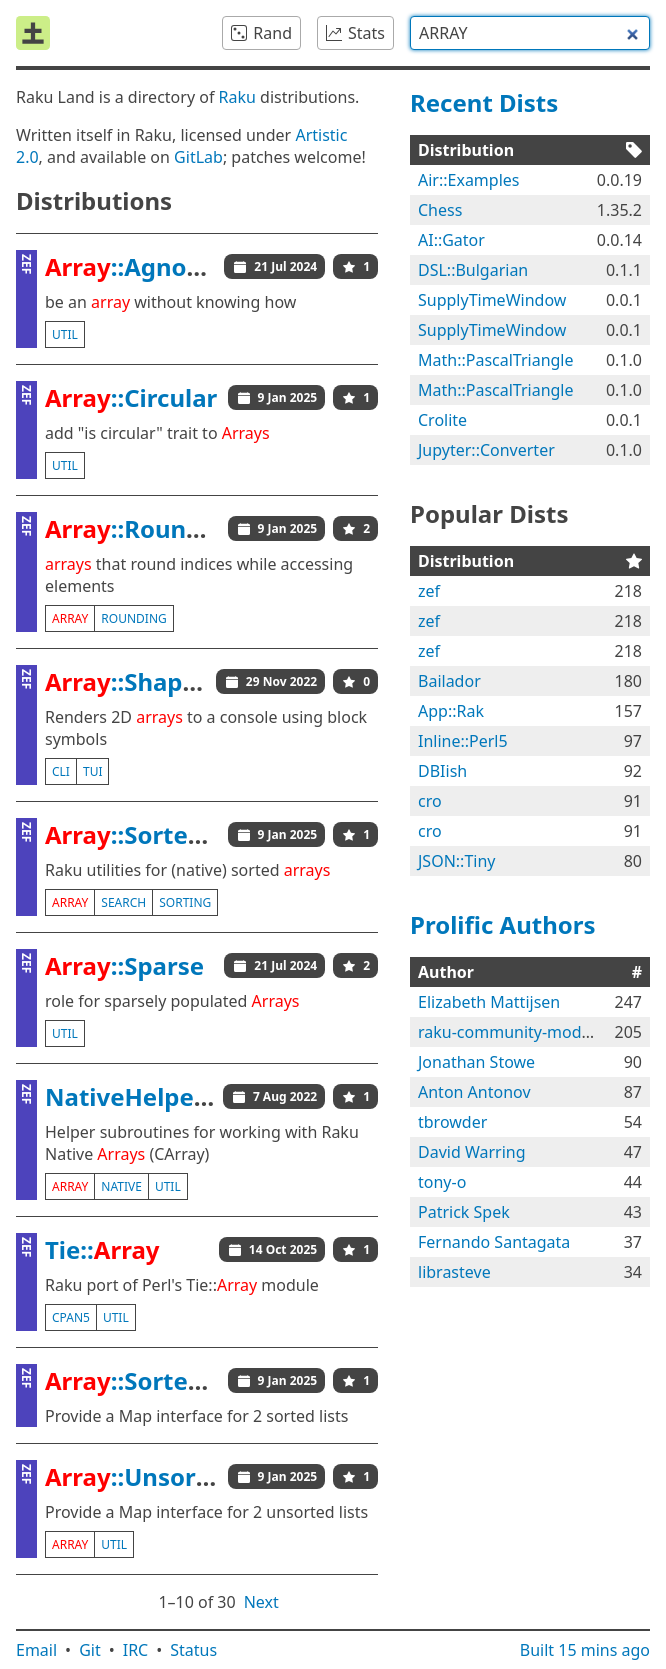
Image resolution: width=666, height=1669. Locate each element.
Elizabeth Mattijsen (489, 1002)
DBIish (442, 771)
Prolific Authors (503, 924)
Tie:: (102, 1249)
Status (193, 1650)
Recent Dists (484, 102)
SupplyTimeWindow (492, 300)
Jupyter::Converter (486, 450)
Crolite (442, 420)
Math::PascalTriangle (496, 360)
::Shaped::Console (182, 681)
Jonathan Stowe (476, 1062)
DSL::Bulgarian (473, 270)
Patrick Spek (464, 1212)
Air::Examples (469, 180)
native (121, 1186)
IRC (136, 1650)
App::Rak (451, 711)
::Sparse (124, 965)
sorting (185, 902)
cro (430, 801)
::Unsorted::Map (173, 1476)
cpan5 (71, 1317)
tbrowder (452, 1122)
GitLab (198, 157)
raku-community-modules (515, 1032)
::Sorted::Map (157, 1380)
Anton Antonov (474, 1092)
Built (585, 1650)
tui (93, 771)
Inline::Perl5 (463, 741)
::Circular (131, 397)
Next (261, 1602)
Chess (440, 210)
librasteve (454, 1272)
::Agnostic (137, 266)
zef (429, 591)
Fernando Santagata (494, 1242)
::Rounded (138, 528)
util (65, 334)
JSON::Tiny (456, 861)
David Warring (472, 1152)
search (123, 902)
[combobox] (530, 33)
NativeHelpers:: (170, 1096)
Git (90, 1650)
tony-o (442, 1182)
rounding (133, 618)
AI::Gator (451, 240)
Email (36, 1650)
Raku (237, 97)
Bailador (449, 681)
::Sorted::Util (152, 834)
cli (61, 771)
